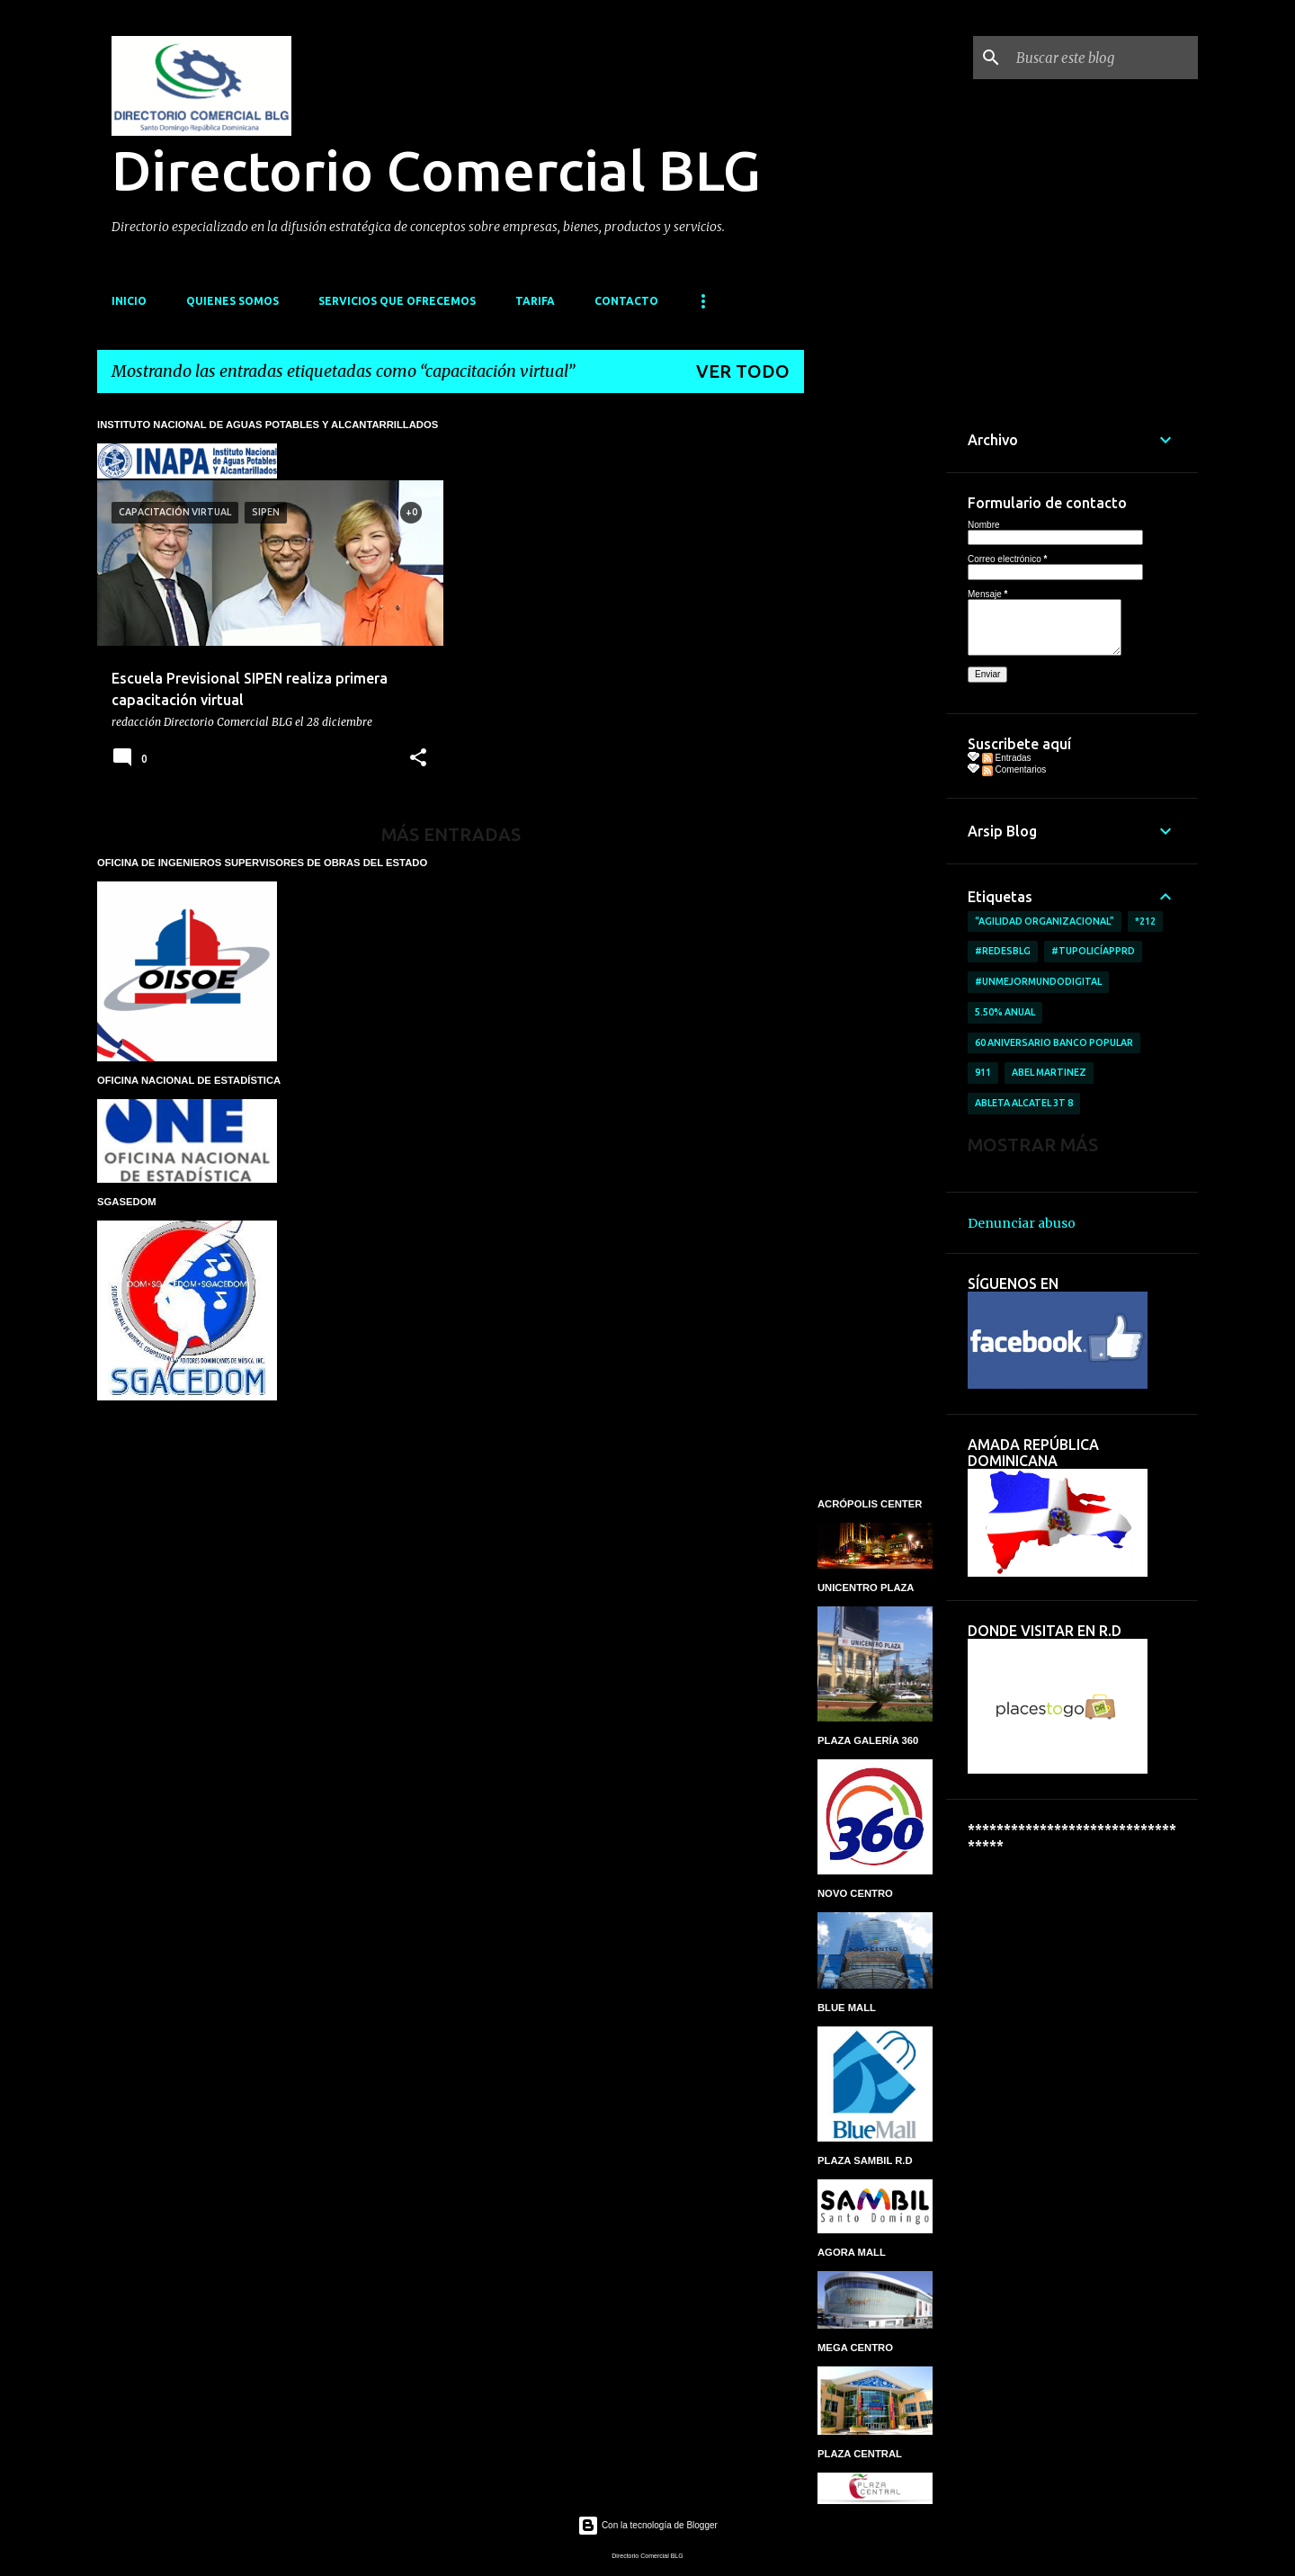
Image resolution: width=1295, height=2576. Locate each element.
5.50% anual (1005, 1011)
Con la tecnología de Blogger (647, 2525)
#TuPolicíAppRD (1093, 950)
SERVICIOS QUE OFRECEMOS (397, 301)
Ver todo (743, 371)
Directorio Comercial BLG (436, 170)
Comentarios (1014, 769)
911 (983, 1072)
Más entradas (451, 834)
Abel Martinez (1049, 1072)
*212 (1145, 921)
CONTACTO (626, 301)
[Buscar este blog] (1103, 57)
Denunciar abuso (1022, 1223)
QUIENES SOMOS (232, 301)
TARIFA (535, 301)
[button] (418, 759)
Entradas (1007, 758)
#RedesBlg (1003, 950)
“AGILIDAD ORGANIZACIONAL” (1044, 921)
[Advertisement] (875, 677)
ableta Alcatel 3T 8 (1024, 1102)
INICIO (129, 301)
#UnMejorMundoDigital (1038, 981)
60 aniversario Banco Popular (1054, 1042)
